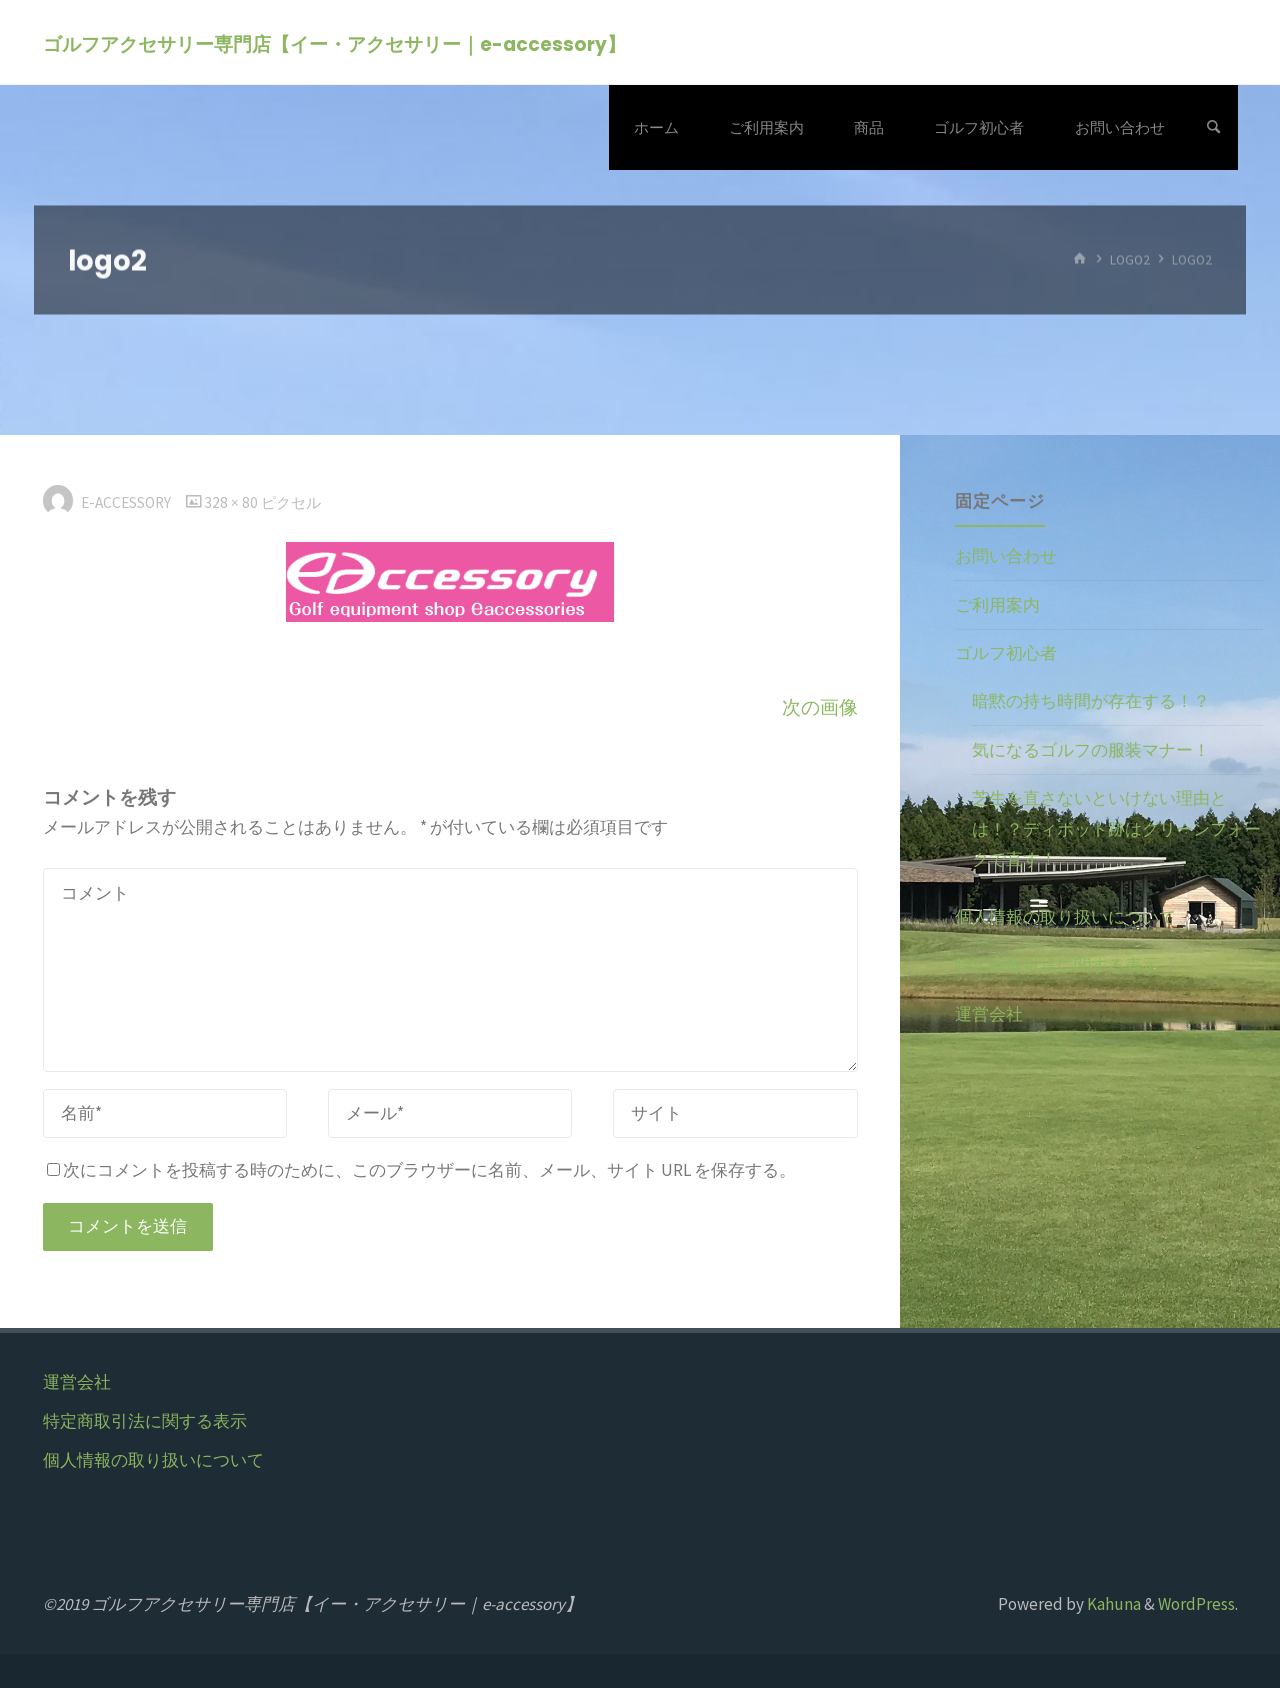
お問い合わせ (1006, 556)
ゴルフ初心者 (1006, 653)
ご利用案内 (997, 605)
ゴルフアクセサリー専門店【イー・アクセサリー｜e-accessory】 (334, 43)
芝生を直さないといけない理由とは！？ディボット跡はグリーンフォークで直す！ (1116, 828)
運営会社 (989, 1014)
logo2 (1130, 259)
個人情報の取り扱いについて (1065, 917)
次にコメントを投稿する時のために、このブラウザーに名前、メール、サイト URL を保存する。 (421, 1170)
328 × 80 (232, 502)
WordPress (1196, 1604)
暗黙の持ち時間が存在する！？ (1091, 701)
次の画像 (820, 707)
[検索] (1214, 127)
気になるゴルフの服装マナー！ (1091, 750)
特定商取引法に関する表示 (1057, 965)
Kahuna (1112, 1604)
